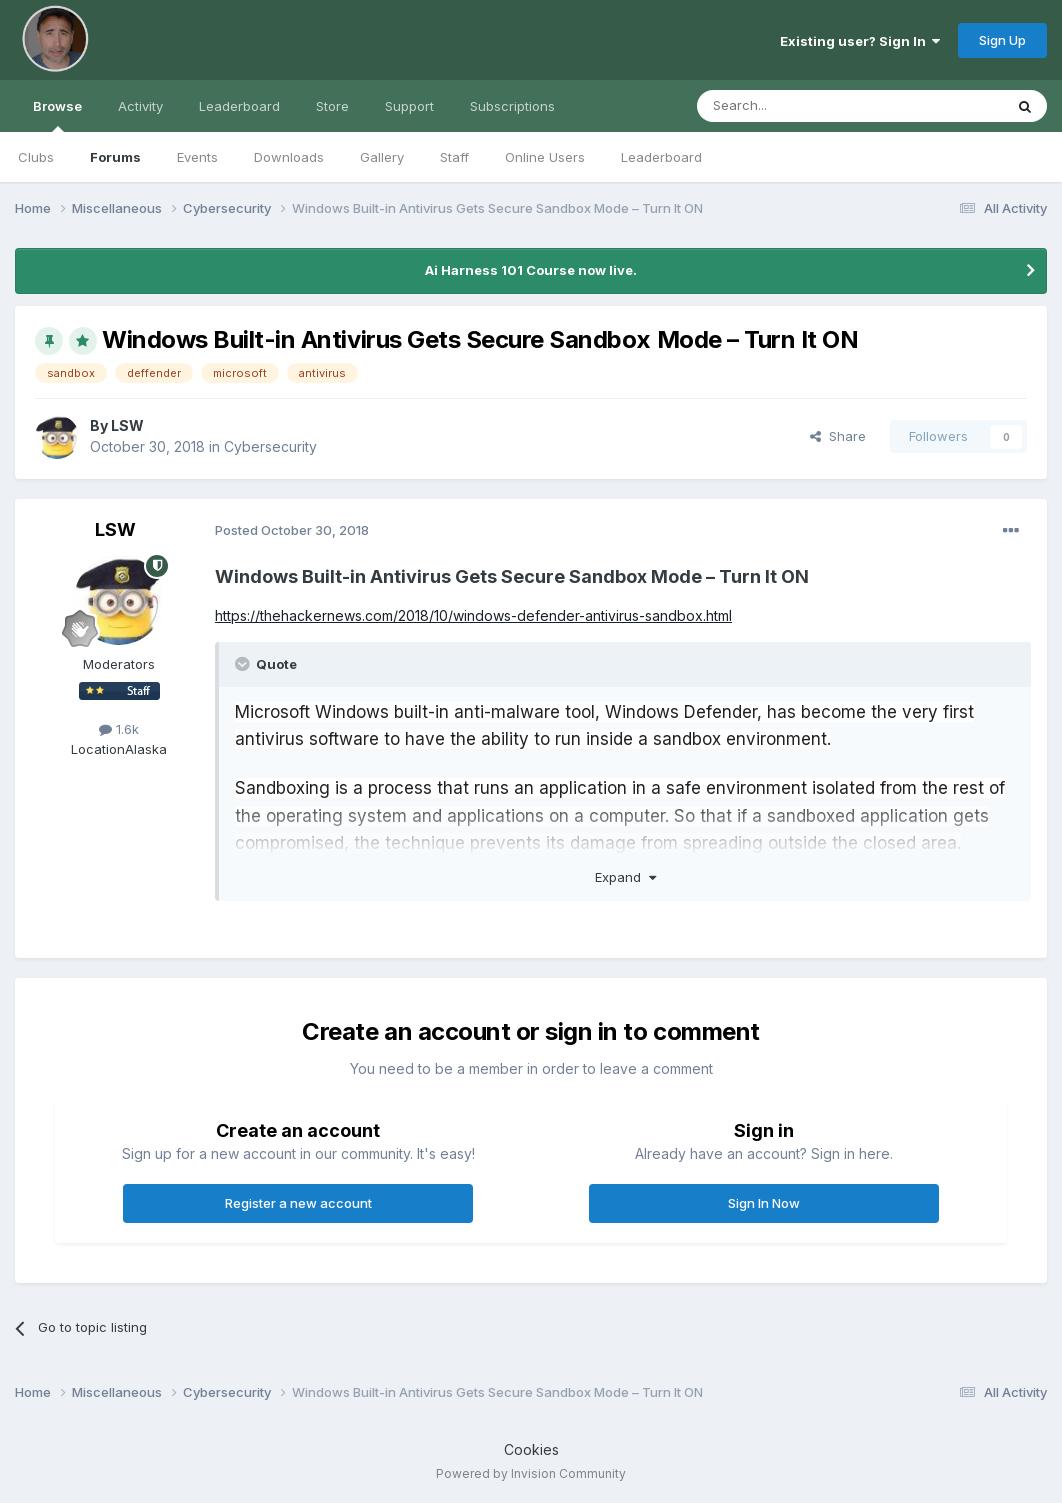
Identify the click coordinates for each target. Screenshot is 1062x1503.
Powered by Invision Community (531, 1473)
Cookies (531, 1449)
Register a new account (298, 1203)
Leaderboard (661, 157)
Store (332, 106)
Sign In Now (764, 1203)
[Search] (799, 106)
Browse (57, 115)
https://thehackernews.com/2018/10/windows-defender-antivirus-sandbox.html (473, 615)
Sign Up (1002, 40)
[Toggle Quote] (244, 664)
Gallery (382, 157)
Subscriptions (512, 106)
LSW (127, 425)
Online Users (545, 157)
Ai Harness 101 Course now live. (531, 270)
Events (197, 157)
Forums (115, 157)
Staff (454, 157)
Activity (140, 106)
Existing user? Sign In (860, 41)
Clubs (36, 157)
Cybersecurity (270, 446)
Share (838, 436)
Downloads (289, 157)
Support (409, 106)
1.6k (119, 729)
